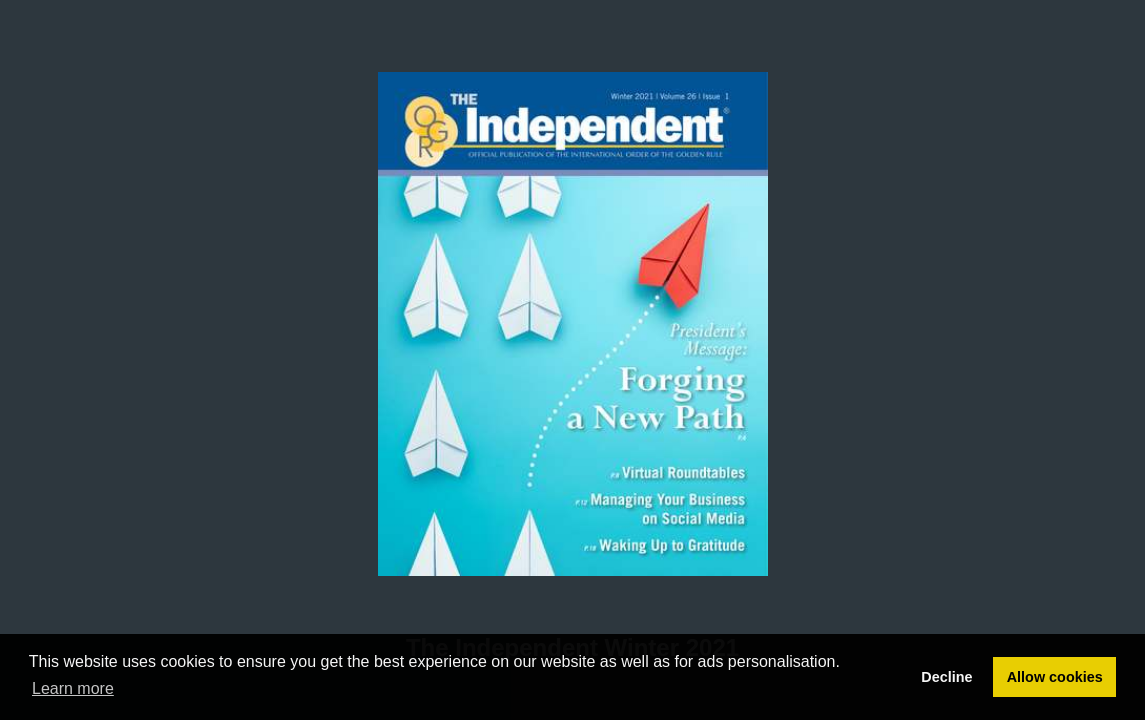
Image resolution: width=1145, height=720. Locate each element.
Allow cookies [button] (1055, 677)
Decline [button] (946, 677)
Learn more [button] (73, 688)
